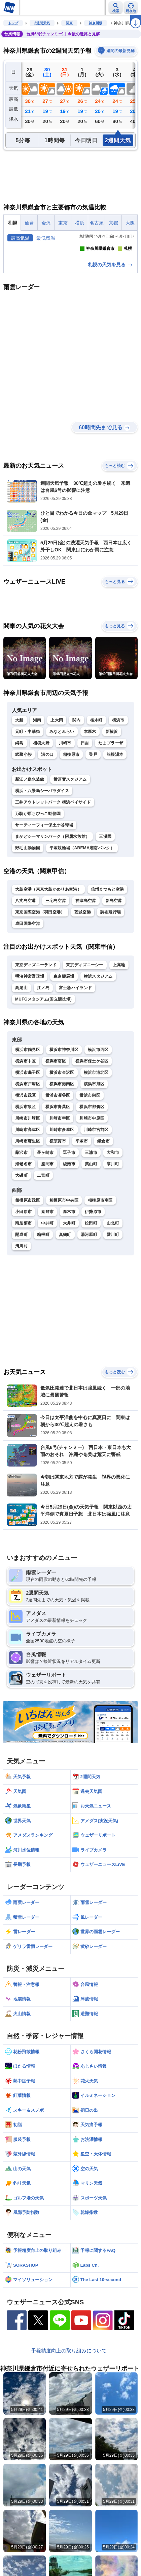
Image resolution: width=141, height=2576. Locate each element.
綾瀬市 (69, 1227)
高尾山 (21, 1050)
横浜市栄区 (89, 1158)
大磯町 (21, 1238)
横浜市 (118, 783)
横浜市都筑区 (91, 1170)
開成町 (21, 1297)
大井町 (69, 1286)
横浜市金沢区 (61, 1135)
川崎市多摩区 (61, 1193)
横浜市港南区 (61, 1147)
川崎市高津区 (27, 1193)
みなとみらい (61, 794)
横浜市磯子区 (27, 1135)
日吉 (85, 806)
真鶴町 (65, 1297)
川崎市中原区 (91, 1181)
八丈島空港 (25, 963)
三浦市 (91, 1215)
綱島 (19, 806)
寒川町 (113, 1227)
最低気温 (45, 238)
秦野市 (47, 1274)
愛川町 (113, 1297)
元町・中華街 (27, 794)
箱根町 (43, 1297)
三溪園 (105, 899)
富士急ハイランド (75, 1050)
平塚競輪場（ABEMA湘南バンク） (81, 910)
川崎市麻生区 (27, 1204)
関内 (76, 783)
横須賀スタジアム (70, 842)
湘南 (37, 783)
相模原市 (71, 817)
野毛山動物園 (27, 910)
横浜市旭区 (94, 1147)
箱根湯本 (115, 817)
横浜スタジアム (98, 1039)
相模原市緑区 (27, 1263)
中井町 (47, 1286)
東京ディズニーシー (84, 1027)
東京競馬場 (64, 1039)
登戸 (93, 817)
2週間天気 (42, 23)
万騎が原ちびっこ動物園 (38, 876)
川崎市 (65, 806)
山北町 (113, 1286)
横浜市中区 (25, 1124)
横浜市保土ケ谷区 (91, 1124)
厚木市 (69, 1274)
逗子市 (69, 1215)
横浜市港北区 (96, 1135)
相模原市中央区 (63, 1263)
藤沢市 (21, 1215)
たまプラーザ (110, 806)
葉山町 (91, 1227)
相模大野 (41, 806)
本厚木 (90, 794)
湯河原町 (89, 1297)
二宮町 (43, 1238)
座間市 (47, 1227)
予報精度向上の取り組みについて (69, 2414)
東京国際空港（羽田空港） (40, 975)
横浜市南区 (55, 1124)
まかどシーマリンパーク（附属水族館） (52, 899)
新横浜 (112, 794)
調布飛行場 (110, 975)
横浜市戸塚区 (27, 1147)
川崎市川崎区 (27, 1181)
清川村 (21, 1308)
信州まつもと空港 (107, 952)
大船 (19, 783)
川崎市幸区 (59, 1181)
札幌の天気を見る (111, 327)
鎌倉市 (103, 1204)
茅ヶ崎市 (45, 1215)
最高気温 (20, 238)
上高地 (119, 1027)
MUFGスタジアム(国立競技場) (43, 1062)
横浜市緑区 (25, 1158)
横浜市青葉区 (57, 1170)
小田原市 (23, 1274)
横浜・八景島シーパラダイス (42, 853)
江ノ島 (43, 1050)
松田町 (91, 1286)
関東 (69, 23)
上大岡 (56, 783)
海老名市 (23, 1227)
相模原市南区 (100, 1263)
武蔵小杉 (23, 817)
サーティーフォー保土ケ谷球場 (44, 888)
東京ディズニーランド (36, 1027)
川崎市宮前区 (96, 1193)
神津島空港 (85, 963)
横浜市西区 (98, 1112)
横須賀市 (57, 1204)
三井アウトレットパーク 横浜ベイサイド (53, 865)
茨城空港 (82, 975)
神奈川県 (95, 23)
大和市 (113, 1215)
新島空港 (114, 963)
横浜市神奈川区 (63, 1112)
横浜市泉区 (25, 1170)
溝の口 (47, 817)
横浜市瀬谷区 (57, 1158)
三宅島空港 (55, 963)
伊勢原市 (93, 1274)
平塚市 (81, 1204)
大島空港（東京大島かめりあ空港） (48, 952)
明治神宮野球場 (29, 1039)
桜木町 (96, 783)
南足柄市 (23, 1286)
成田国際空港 (27, 986)
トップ (13, 23)
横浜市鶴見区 (27, 1112)
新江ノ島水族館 (29, 842)
